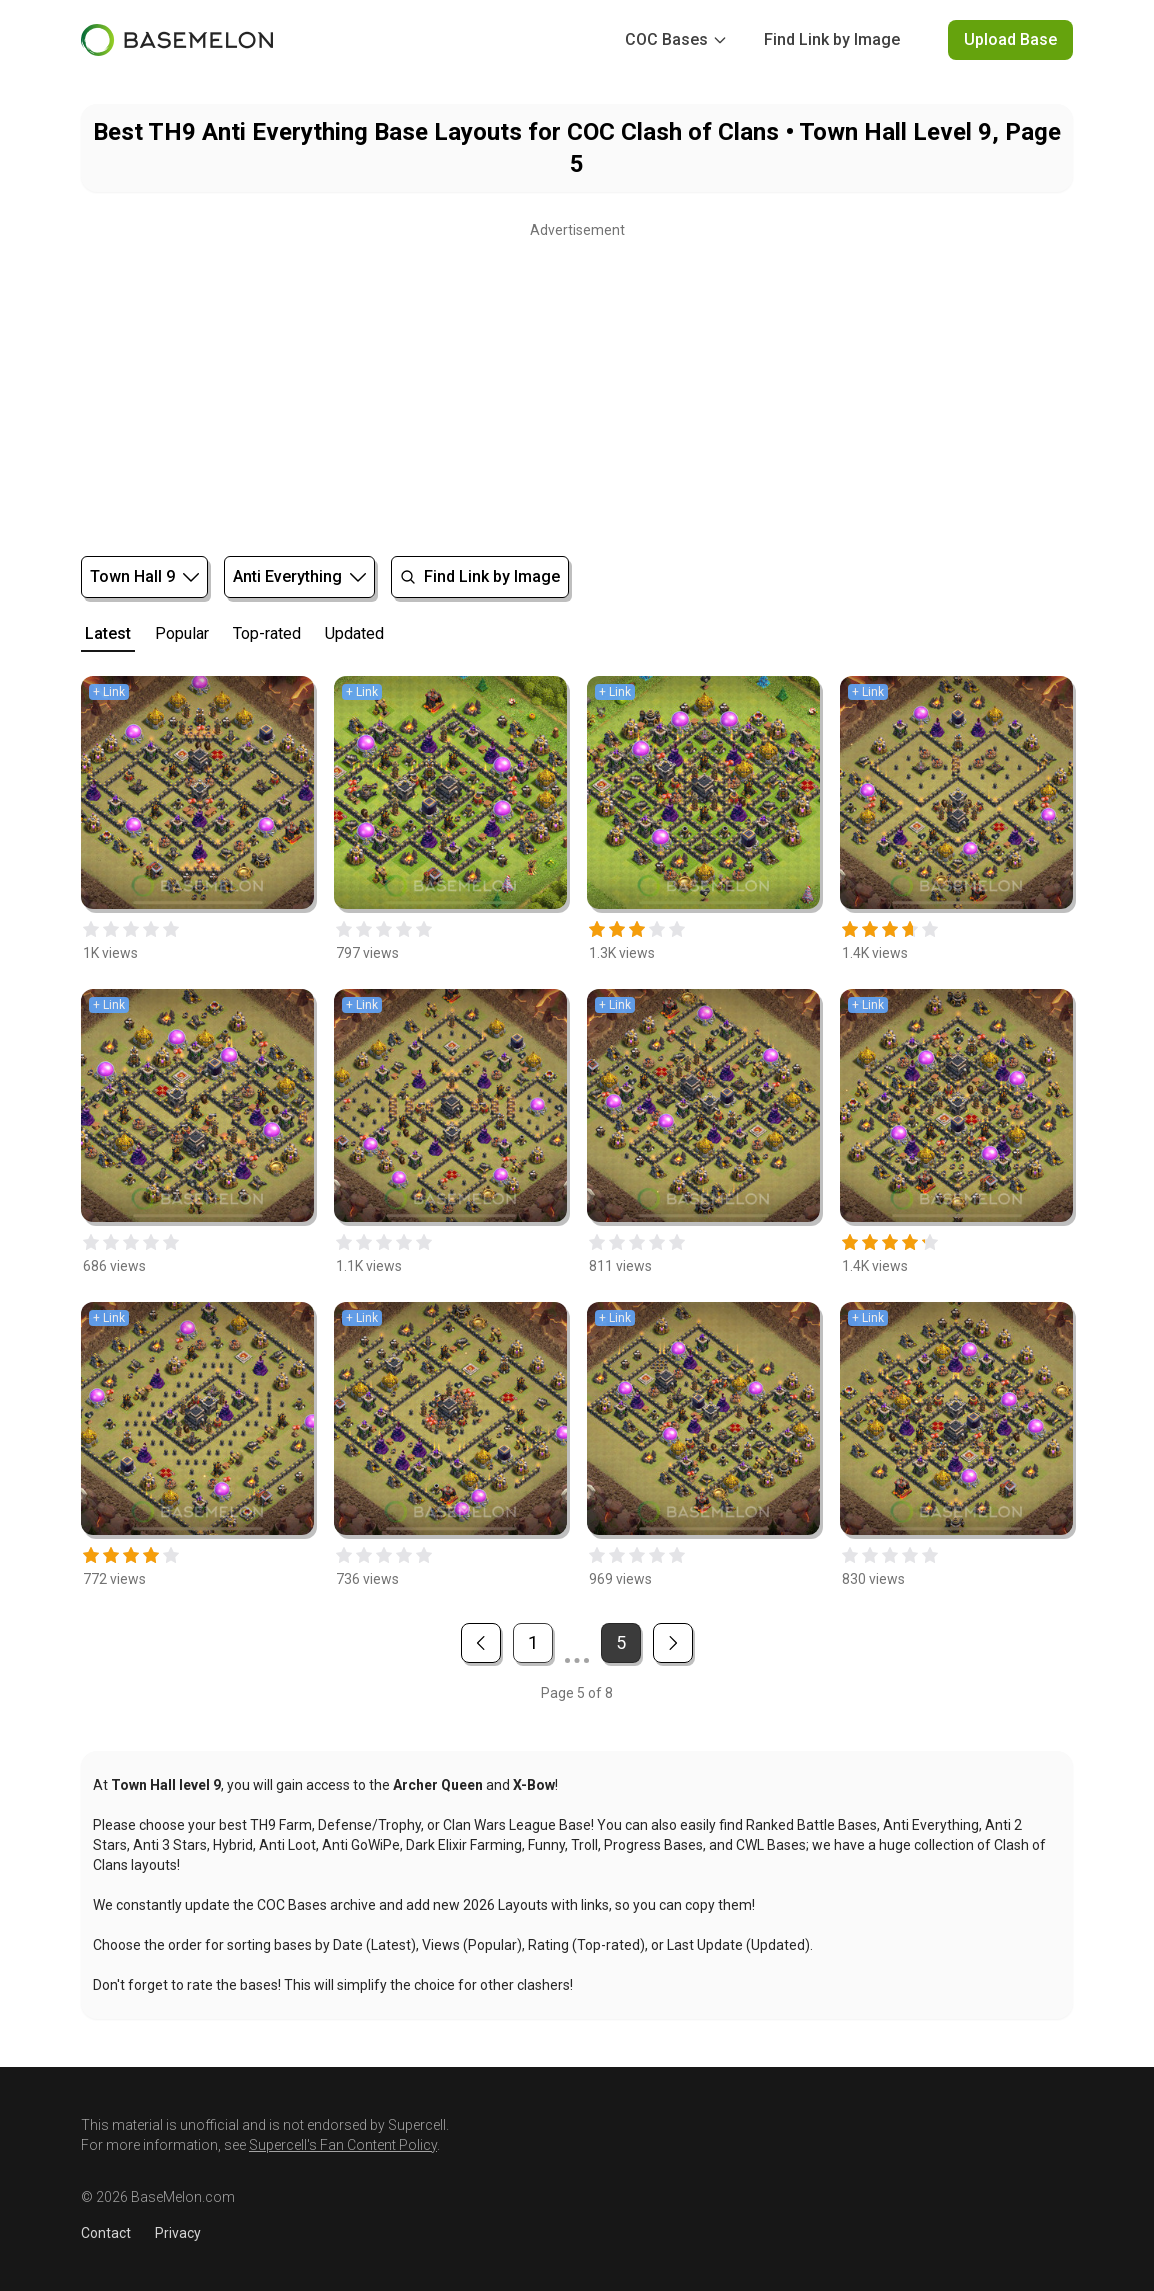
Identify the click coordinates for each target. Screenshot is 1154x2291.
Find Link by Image (832, 39)
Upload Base (1010, 39)
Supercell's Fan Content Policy (343, 2145)
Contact (106, 2233)
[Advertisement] (577, 384)
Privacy (178, 2233)
